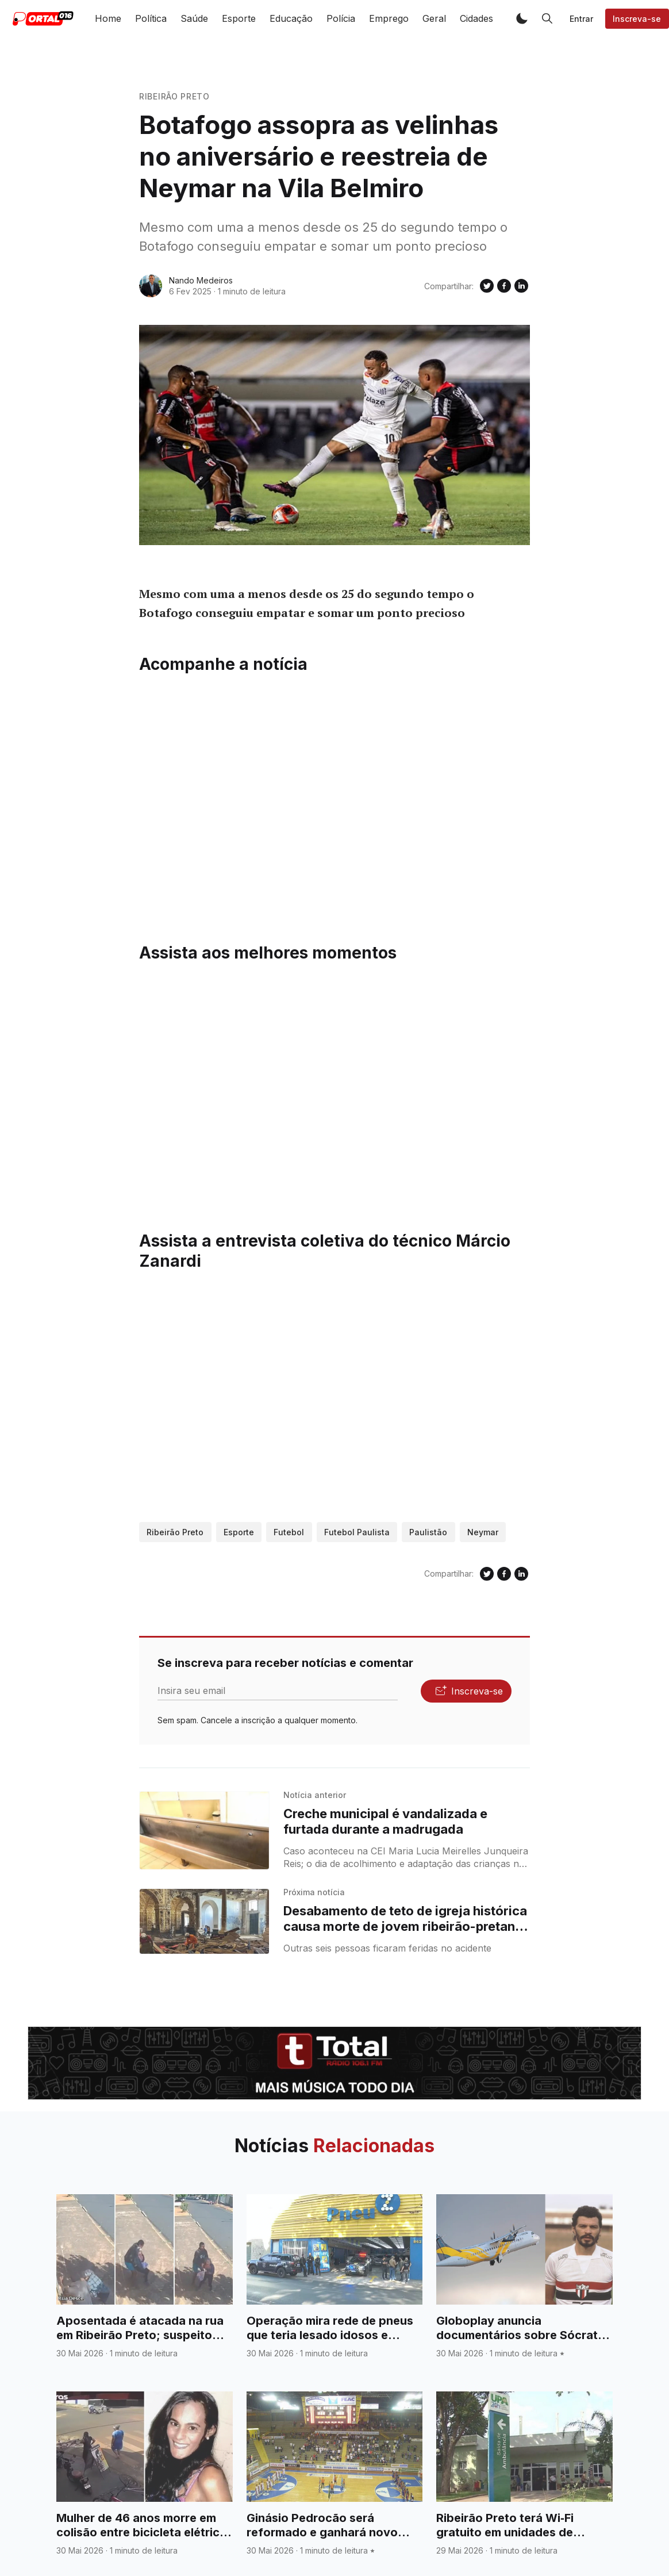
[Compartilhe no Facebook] (504, 285)
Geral (434, 18)
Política (151, 18)
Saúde (194, 18)
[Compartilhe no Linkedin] (521, 285)
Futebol (289, 1532)
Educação (291, 18)
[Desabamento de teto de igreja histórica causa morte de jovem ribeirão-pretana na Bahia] (204, 1921)
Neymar (482, 1532)
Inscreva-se (637, 19)
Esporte (239, 18)
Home (108, 18)
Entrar (581, 19)
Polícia (340, 18)
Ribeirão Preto (174, 96)
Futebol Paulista (357, 1532)
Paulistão (428, 1532)
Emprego (389, 18)
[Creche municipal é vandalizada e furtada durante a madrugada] (204, 1830)
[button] (522, 18)
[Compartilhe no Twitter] (486, 285)
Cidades (476, 18)
